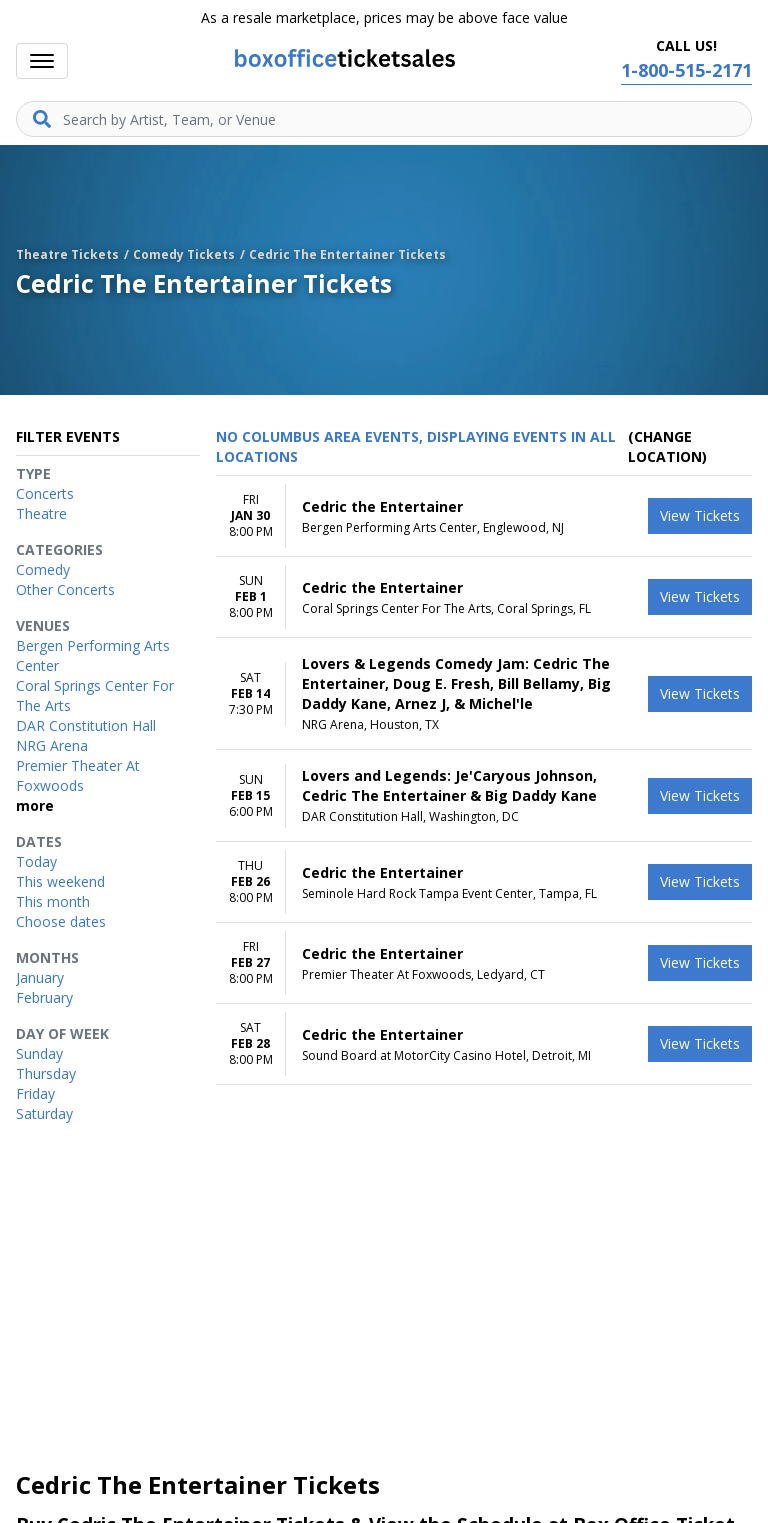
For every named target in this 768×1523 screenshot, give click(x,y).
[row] (484, 516)
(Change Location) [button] (667, 446)
